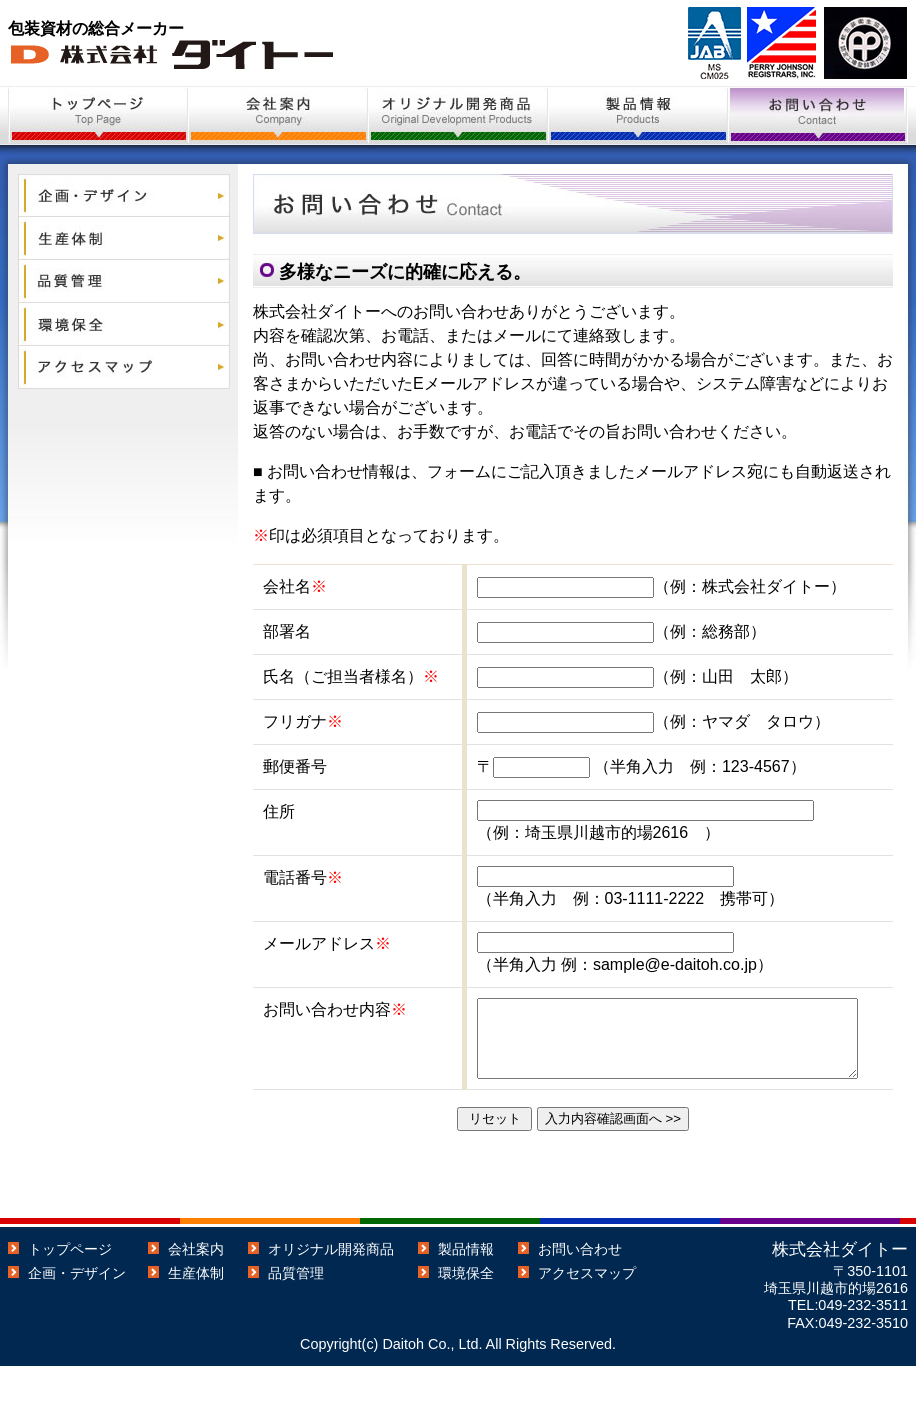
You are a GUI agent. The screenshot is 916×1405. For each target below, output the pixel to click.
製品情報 (466, 1288)
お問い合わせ (580, 1288)
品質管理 (296, 1312)
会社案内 (196, 1288)
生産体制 (196, 1312)
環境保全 (466, 1312)
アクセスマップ (587, 1312)
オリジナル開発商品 (331, 1288)
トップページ (70, 1288)
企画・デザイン (77, 1312)
